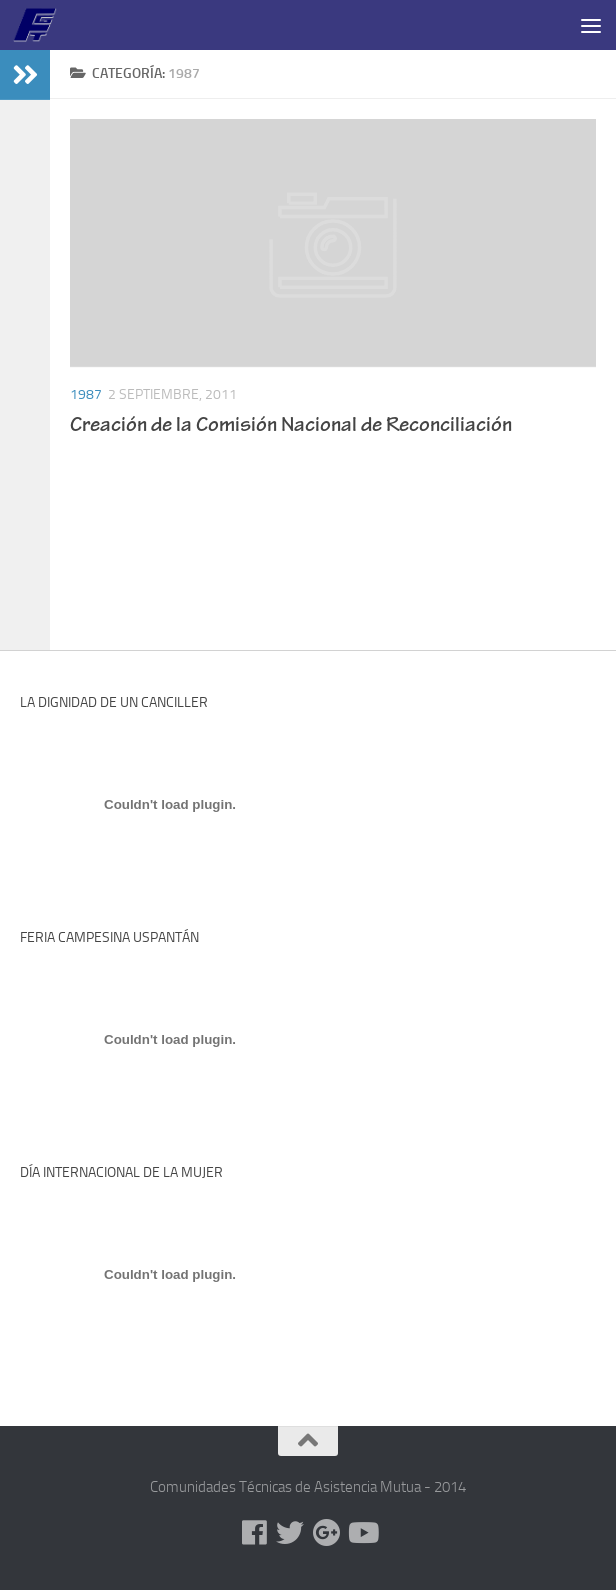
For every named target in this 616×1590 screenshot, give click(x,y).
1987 (86, 394)
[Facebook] (254, 1533)
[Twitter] (290, 1533)
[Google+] (326, 1533)
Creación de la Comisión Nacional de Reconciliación (291, 427)
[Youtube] (362, 1533)
